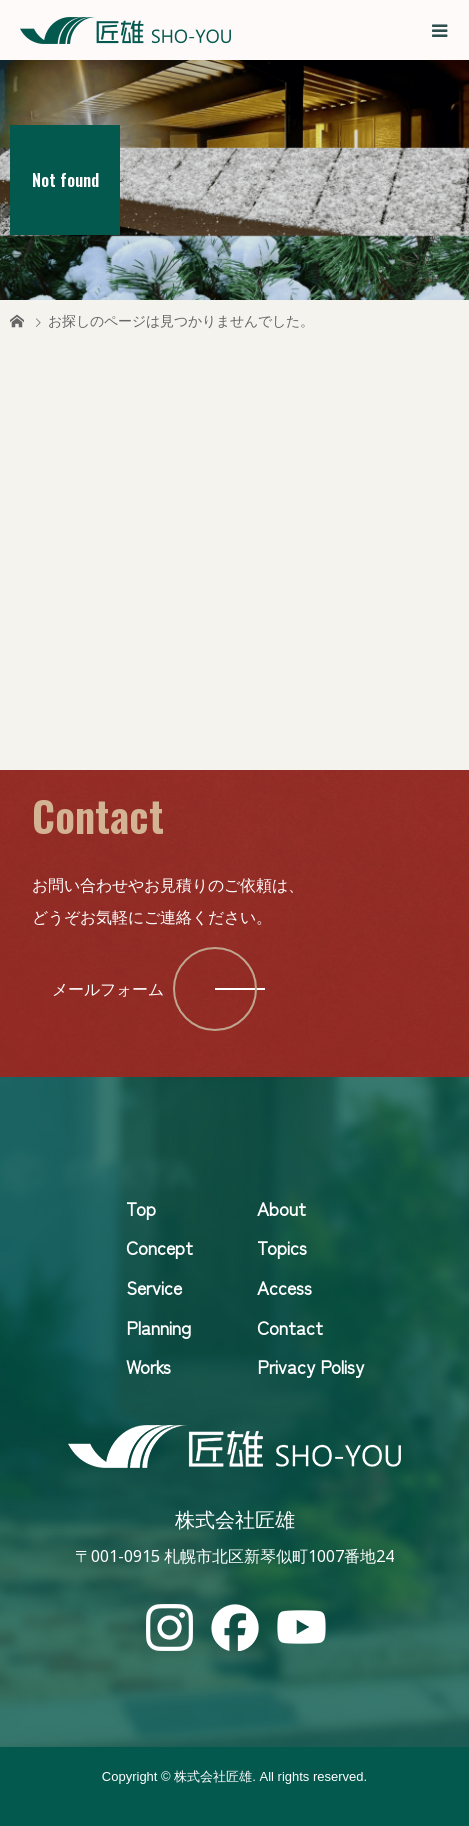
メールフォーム (108, 989)
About (281, 1208)
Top (141, 1208)
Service (154, 1287)
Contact (290, 1327)
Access (284, 1287)
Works (148, 1366)
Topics (282, 1247)
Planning (158, 1327)
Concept (159, 1247)
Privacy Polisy (310, 1366)
